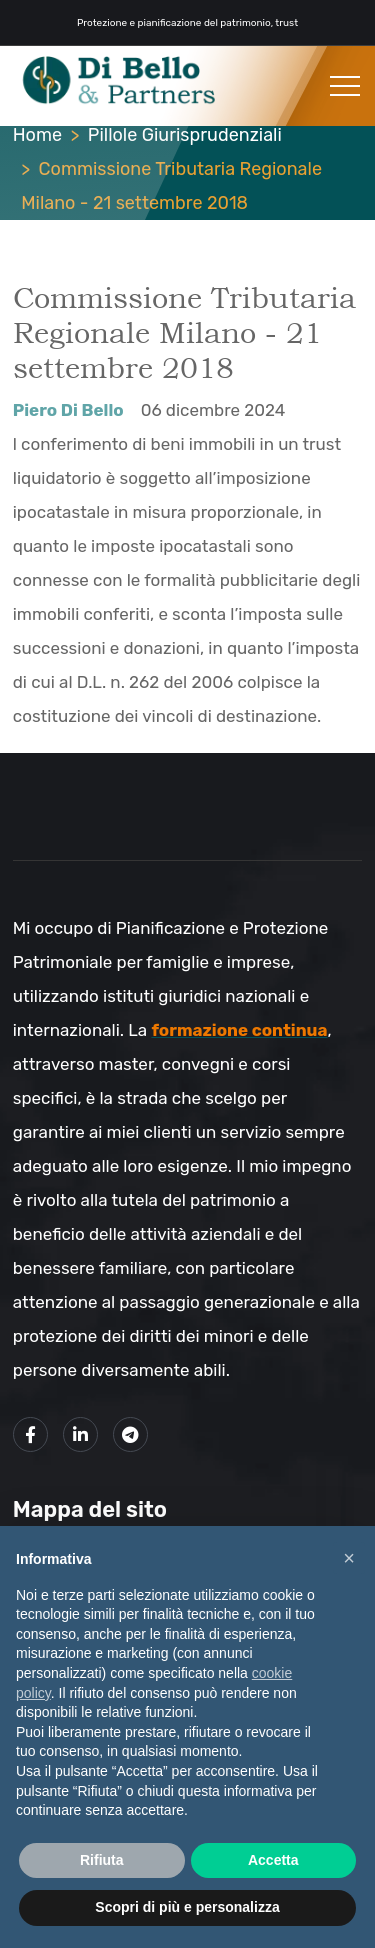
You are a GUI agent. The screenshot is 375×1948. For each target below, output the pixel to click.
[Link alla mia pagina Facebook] (30, 1434)
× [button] (349, 1558)
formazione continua (239, 1030)
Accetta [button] (273, 1860)
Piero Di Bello (68, 410)
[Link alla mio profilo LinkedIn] (80, 1434)
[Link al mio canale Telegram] (130, 1434)
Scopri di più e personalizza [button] (187, 1907)
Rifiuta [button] (102, 1860)
